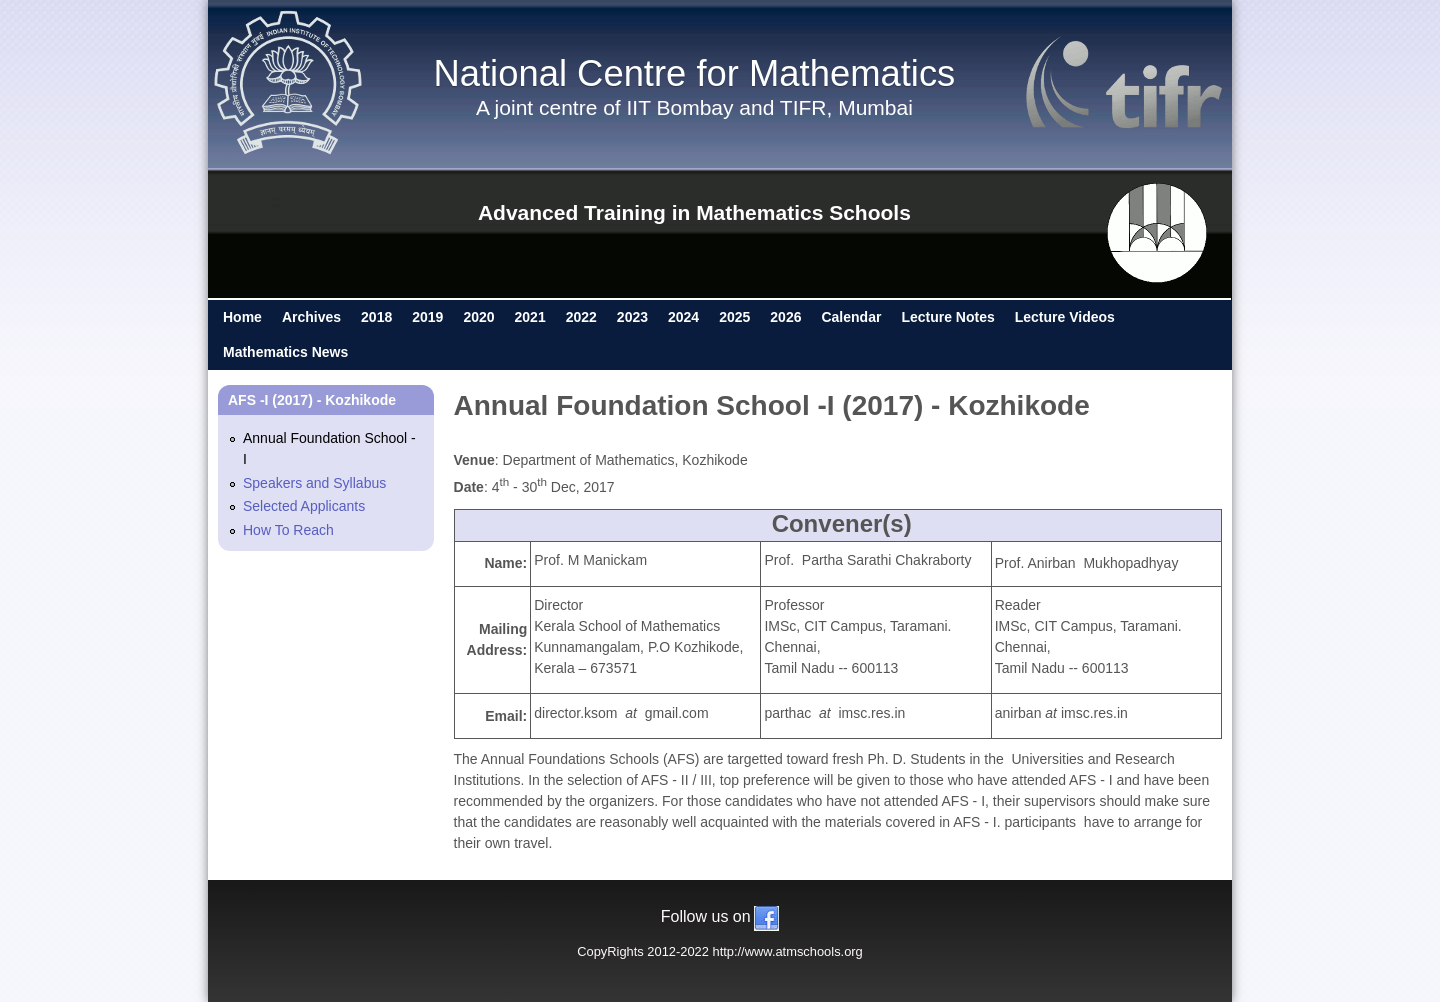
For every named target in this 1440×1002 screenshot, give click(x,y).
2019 (427, 317)
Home (242, 317)
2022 (581, 317)
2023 (632, 317)
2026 (785, 317)
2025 (734, 317)
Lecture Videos (1065, 317)
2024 (683, 317)
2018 (376, 317)
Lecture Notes (947, 317)
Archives (311, 317)
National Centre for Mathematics (694, 73)
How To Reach (288, 530)
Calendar (851, 317)
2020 (478, 317)
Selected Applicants (304, 506)
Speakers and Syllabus (314, 483)
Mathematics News (285, 352)
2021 (530, 317)
